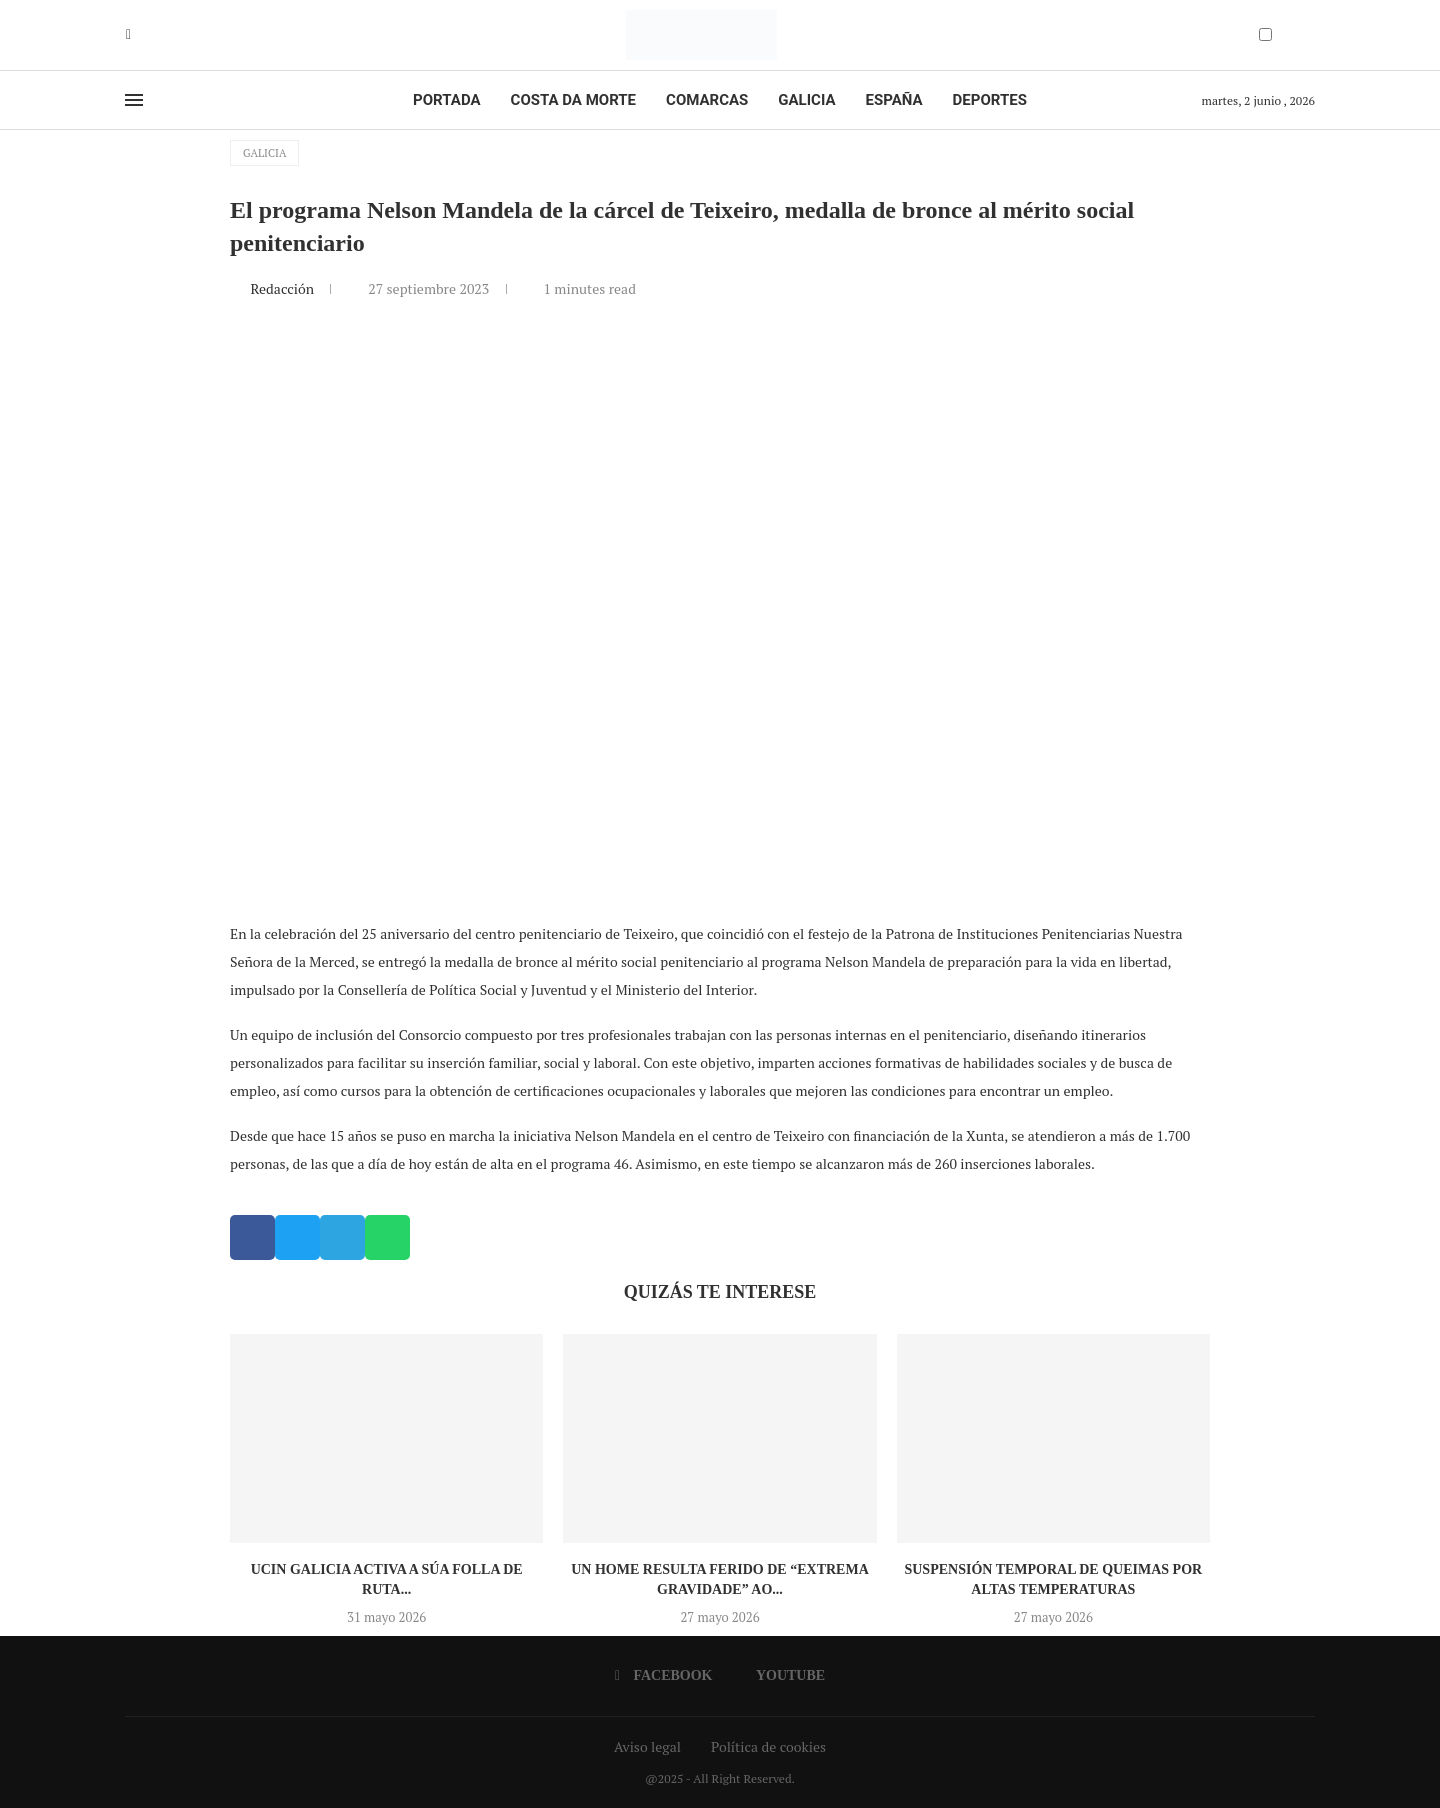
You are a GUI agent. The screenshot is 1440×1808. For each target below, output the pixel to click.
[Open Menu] (134, 100)
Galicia (806, 100)
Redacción (283, 288)
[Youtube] (143, 35)
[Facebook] (128, 35)
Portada (446, 100)
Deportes (990, 100)
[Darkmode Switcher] (1265, 34)
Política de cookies (768, 1746)
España (894, 100)
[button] (252, 1237)
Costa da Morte (574, 100)
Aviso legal (647, 1746)
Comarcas (707, 100)
